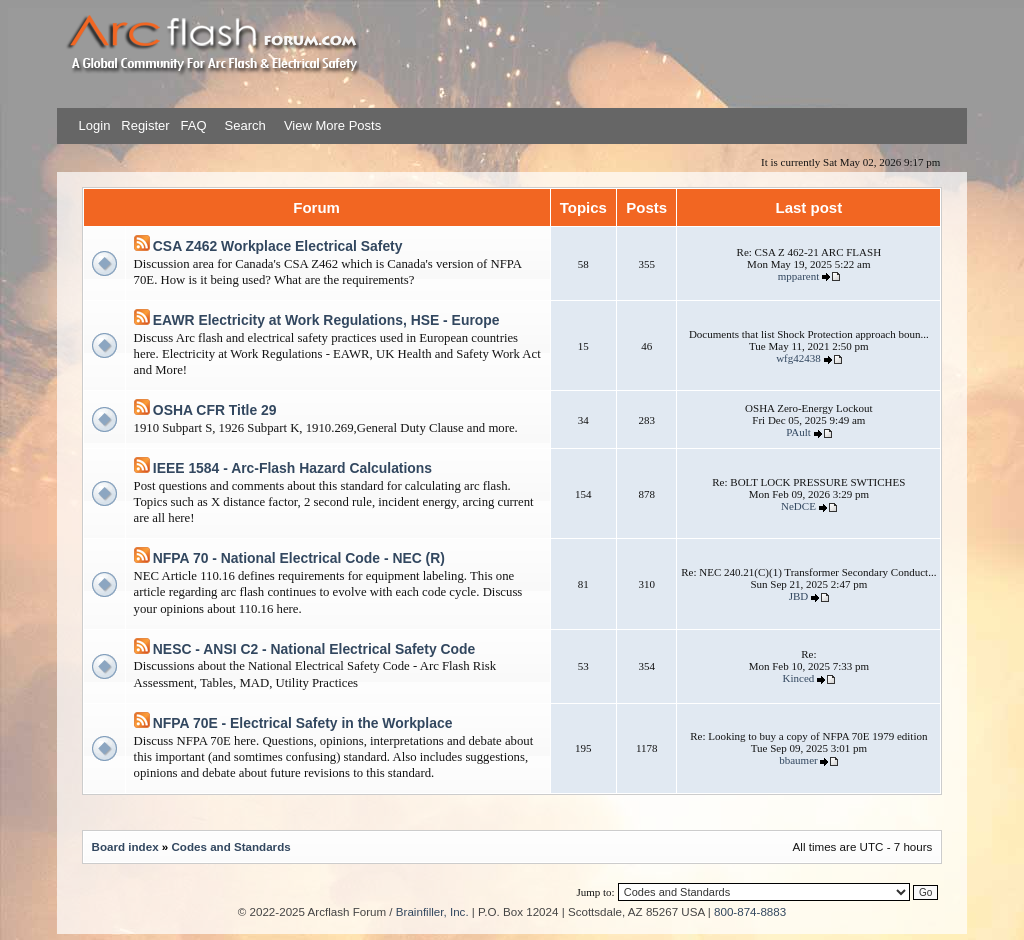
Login (95, 125)
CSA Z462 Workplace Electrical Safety (278, 246)
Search (243, 125)
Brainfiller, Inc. (432, 911)
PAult (798, 432)
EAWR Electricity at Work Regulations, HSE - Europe (326, 320)
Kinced (799, 678)
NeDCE (798, 506)
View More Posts (332, 125)
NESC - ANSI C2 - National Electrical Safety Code (314, 649)
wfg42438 (798, 358)
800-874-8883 (750, 911)
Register (144, 125)
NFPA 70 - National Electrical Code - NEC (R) (299, 558)
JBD (799, 596)
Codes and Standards (230, 846)
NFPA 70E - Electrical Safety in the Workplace (303, 723)
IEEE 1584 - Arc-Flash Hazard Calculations (292, 468)
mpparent (799, 276)
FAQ (192, 125)
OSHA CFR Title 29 (215, 410)
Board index (125, 846)
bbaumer (798, 760)
